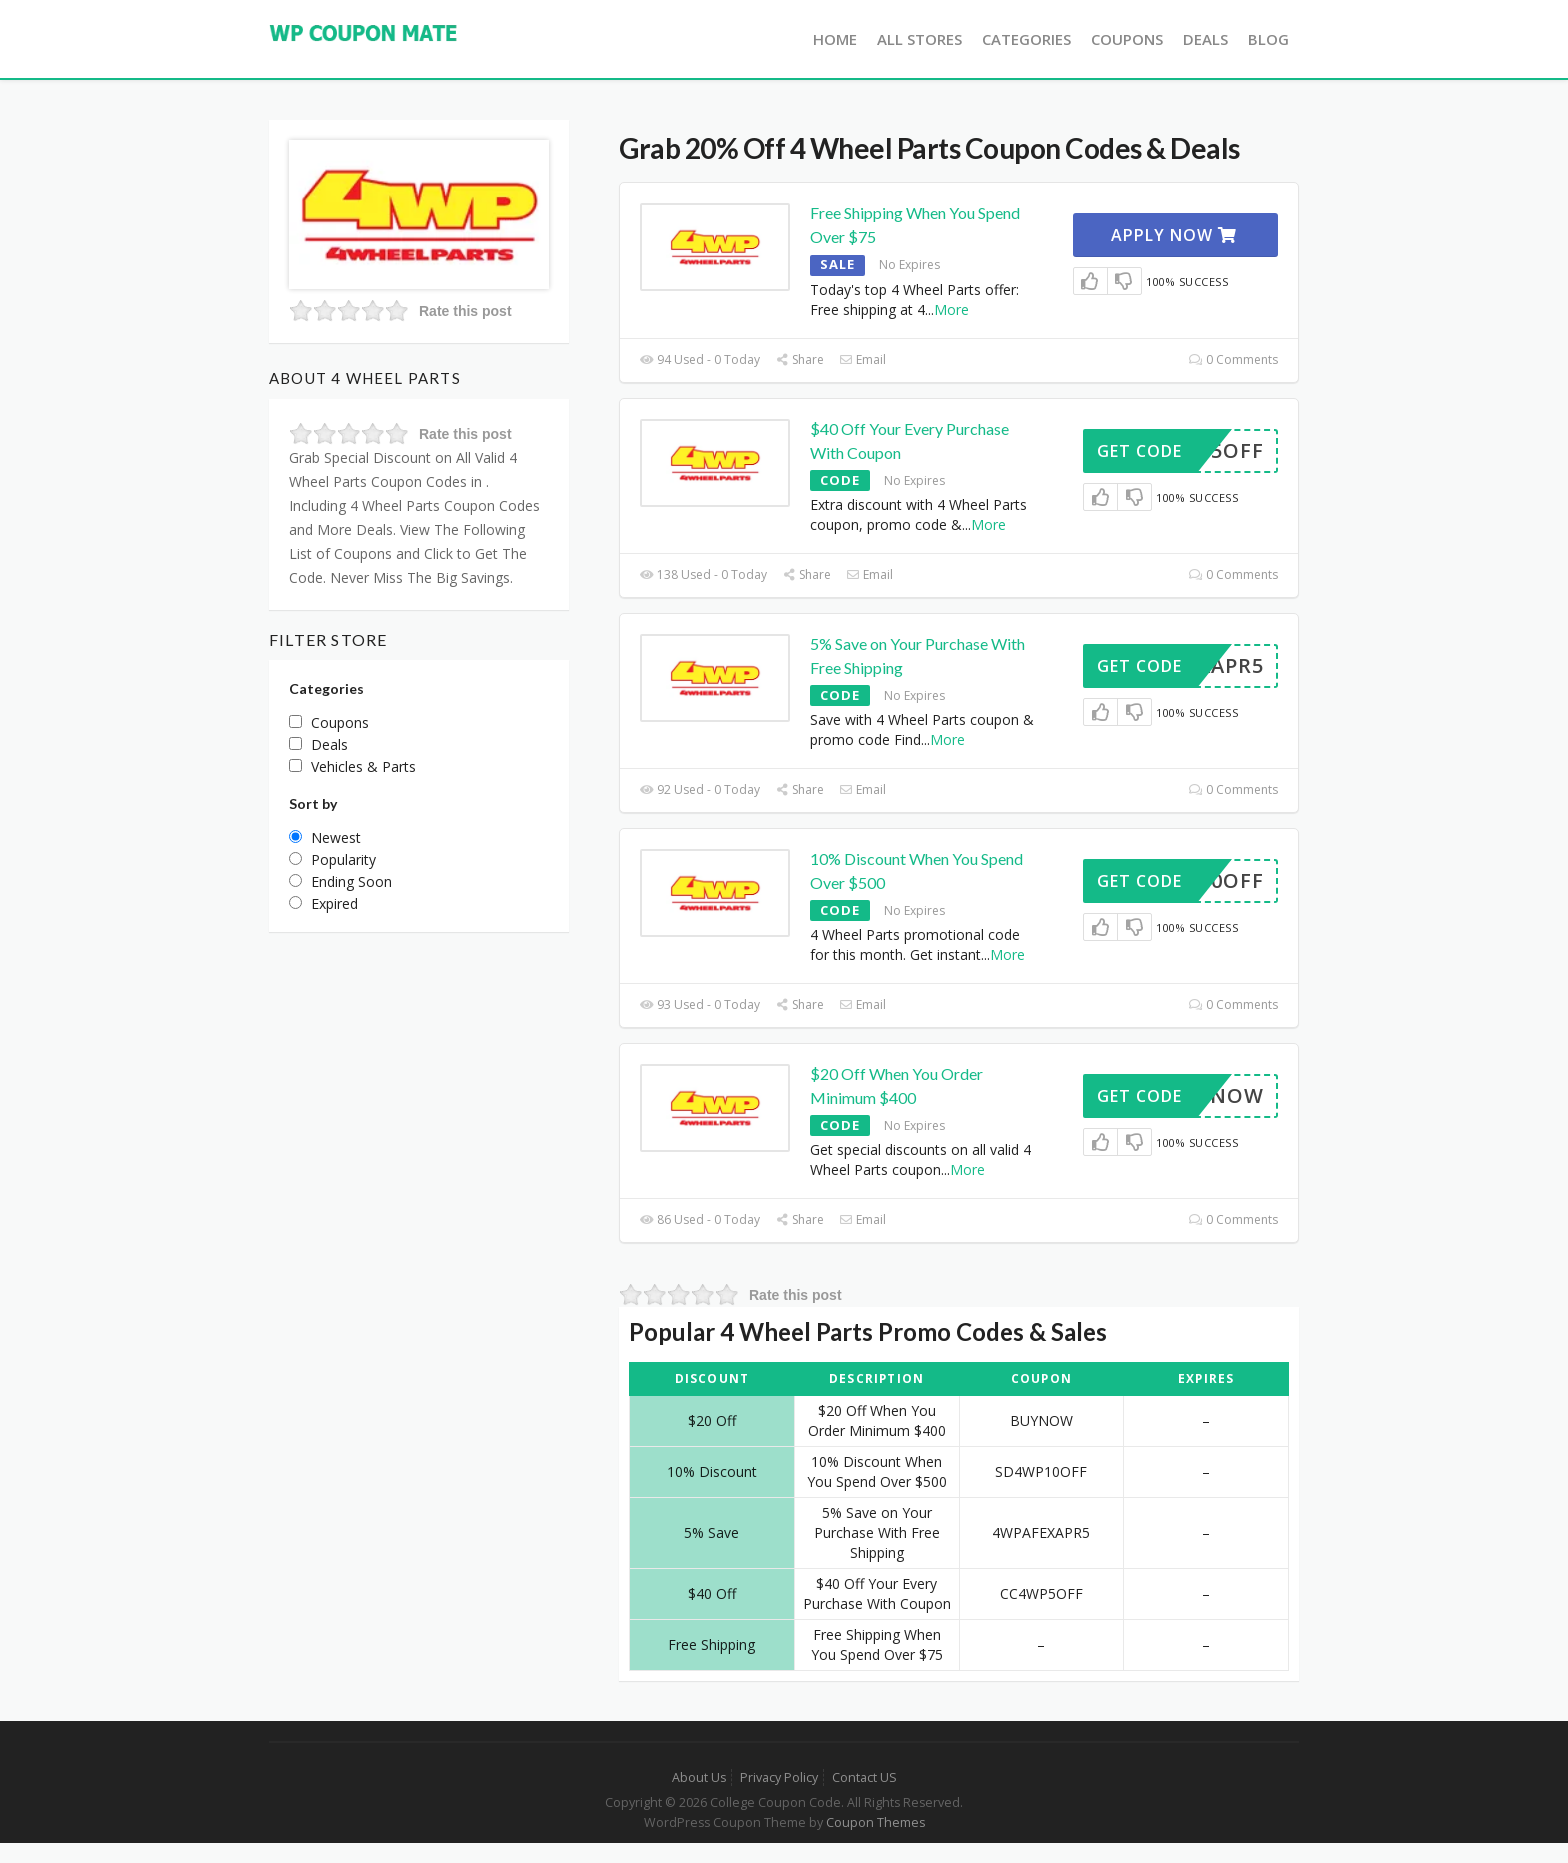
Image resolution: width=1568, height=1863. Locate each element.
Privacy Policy (779, 1777)
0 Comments (1233, 359)
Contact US (864, 1777)
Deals (1205, 39)
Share (799, 359)
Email (862, 359)
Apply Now (1174, 235)
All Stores (919, 39)
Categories (1026, 39)
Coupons (1127, 39)
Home (835, 39)
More (951, 309)
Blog (1268, 39)
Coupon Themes (875, 1822)
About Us (699, 1777)
